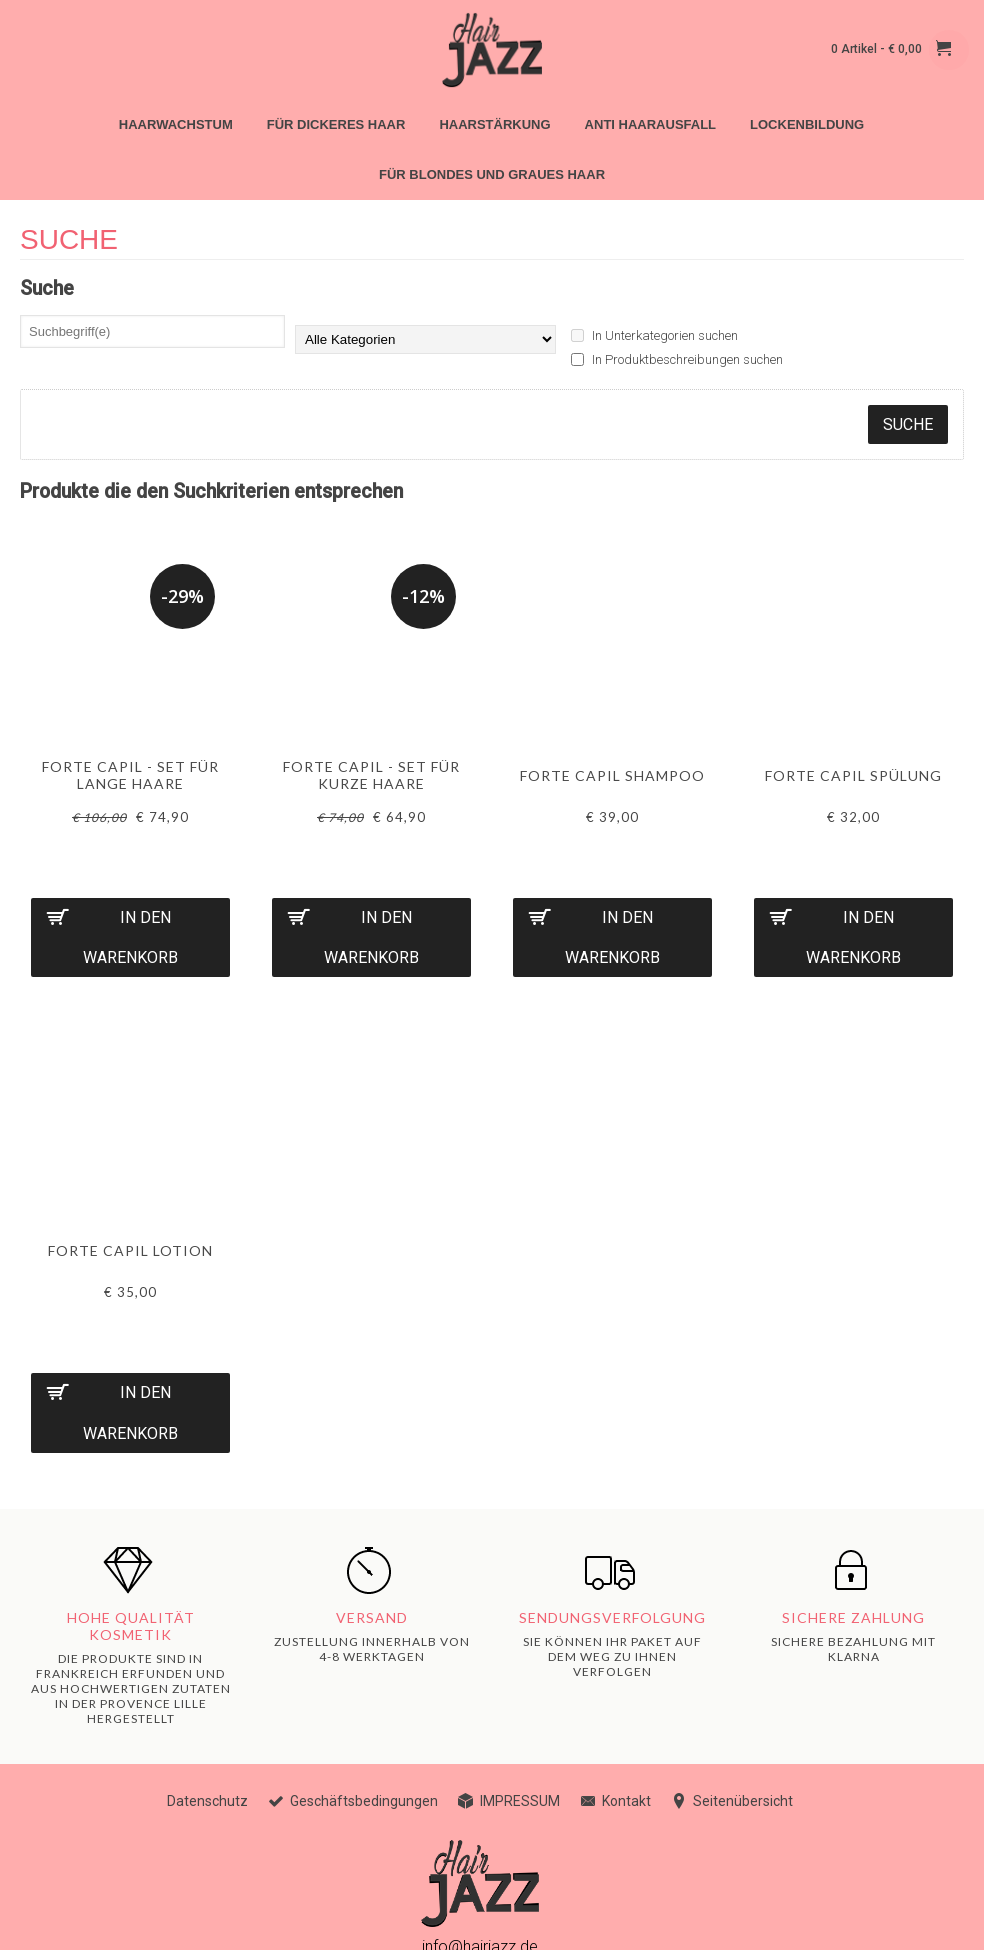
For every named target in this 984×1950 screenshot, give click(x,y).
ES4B (138, 1919)
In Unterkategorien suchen (654, 335)
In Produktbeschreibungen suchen (677, 359)
